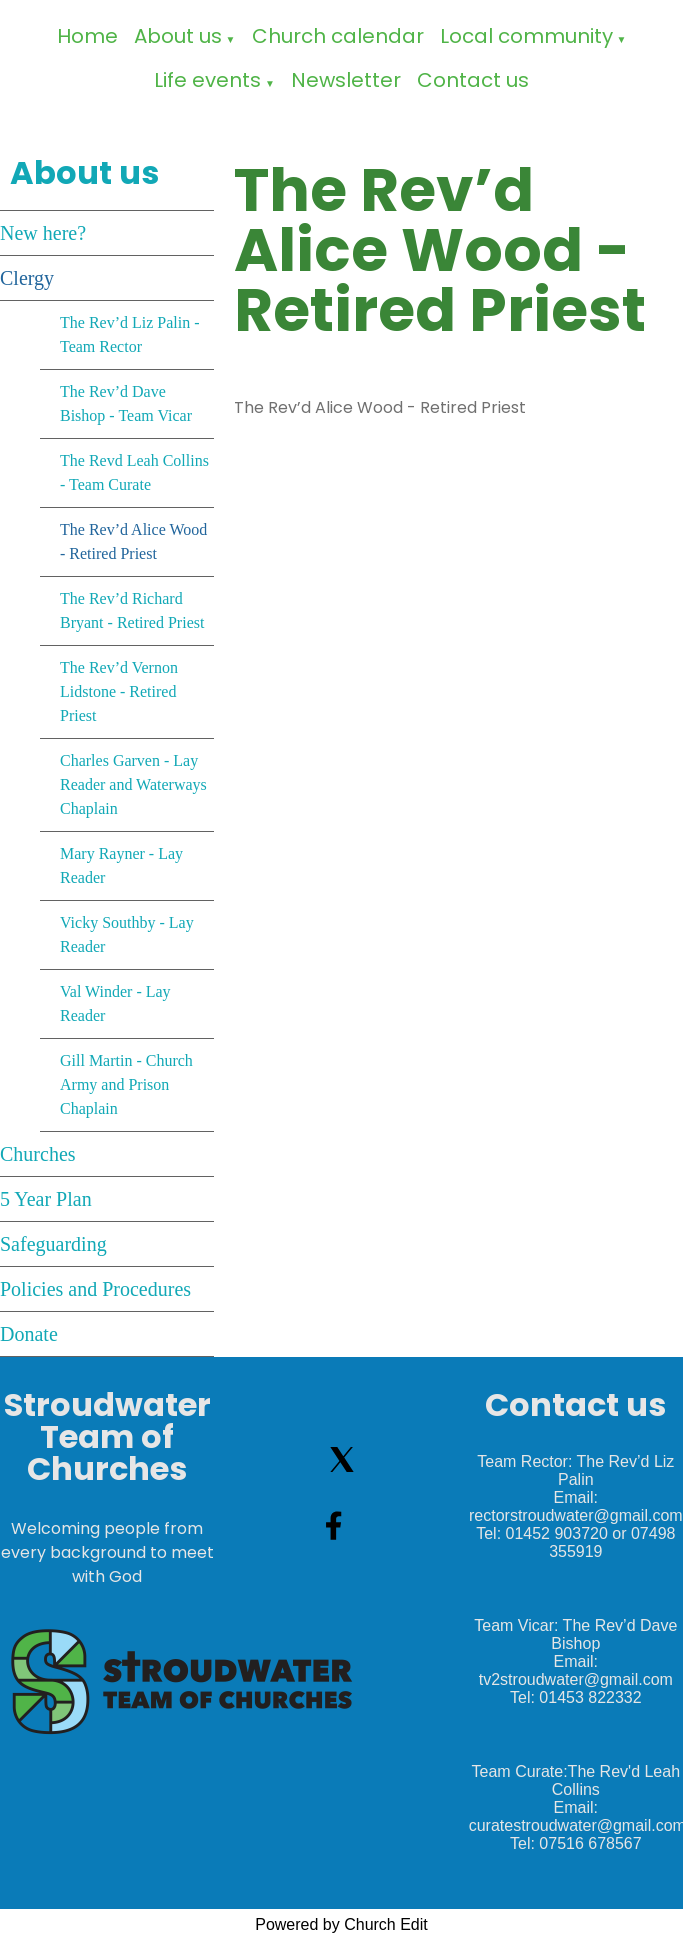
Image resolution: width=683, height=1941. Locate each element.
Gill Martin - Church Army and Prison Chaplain (126, 1084)
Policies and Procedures (95, 1289)
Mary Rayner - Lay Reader (121, 865)
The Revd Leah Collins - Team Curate (134, 472)
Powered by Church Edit (341, 1924)
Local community (526, 36)
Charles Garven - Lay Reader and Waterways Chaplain (133, 784)
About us (178, 36)
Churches (38, 1154)
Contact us (473, 80)
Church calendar (338, 36)
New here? (43, 233)
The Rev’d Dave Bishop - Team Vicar (126, 403)
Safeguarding (53, 1244)
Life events (207, 80)
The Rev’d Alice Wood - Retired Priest (133, 541)
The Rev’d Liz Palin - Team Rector (130, 334)
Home (87, 36)
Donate (29, 1334)
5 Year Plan (46, 1199)
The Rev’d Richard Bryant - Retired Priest (132, 610)
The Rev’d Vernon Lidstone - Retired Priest (119, 691)
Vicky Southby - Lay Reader (127, 934)
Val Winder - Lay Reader (115, 1003)
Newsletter (346, 80)
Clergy (27, 278)
